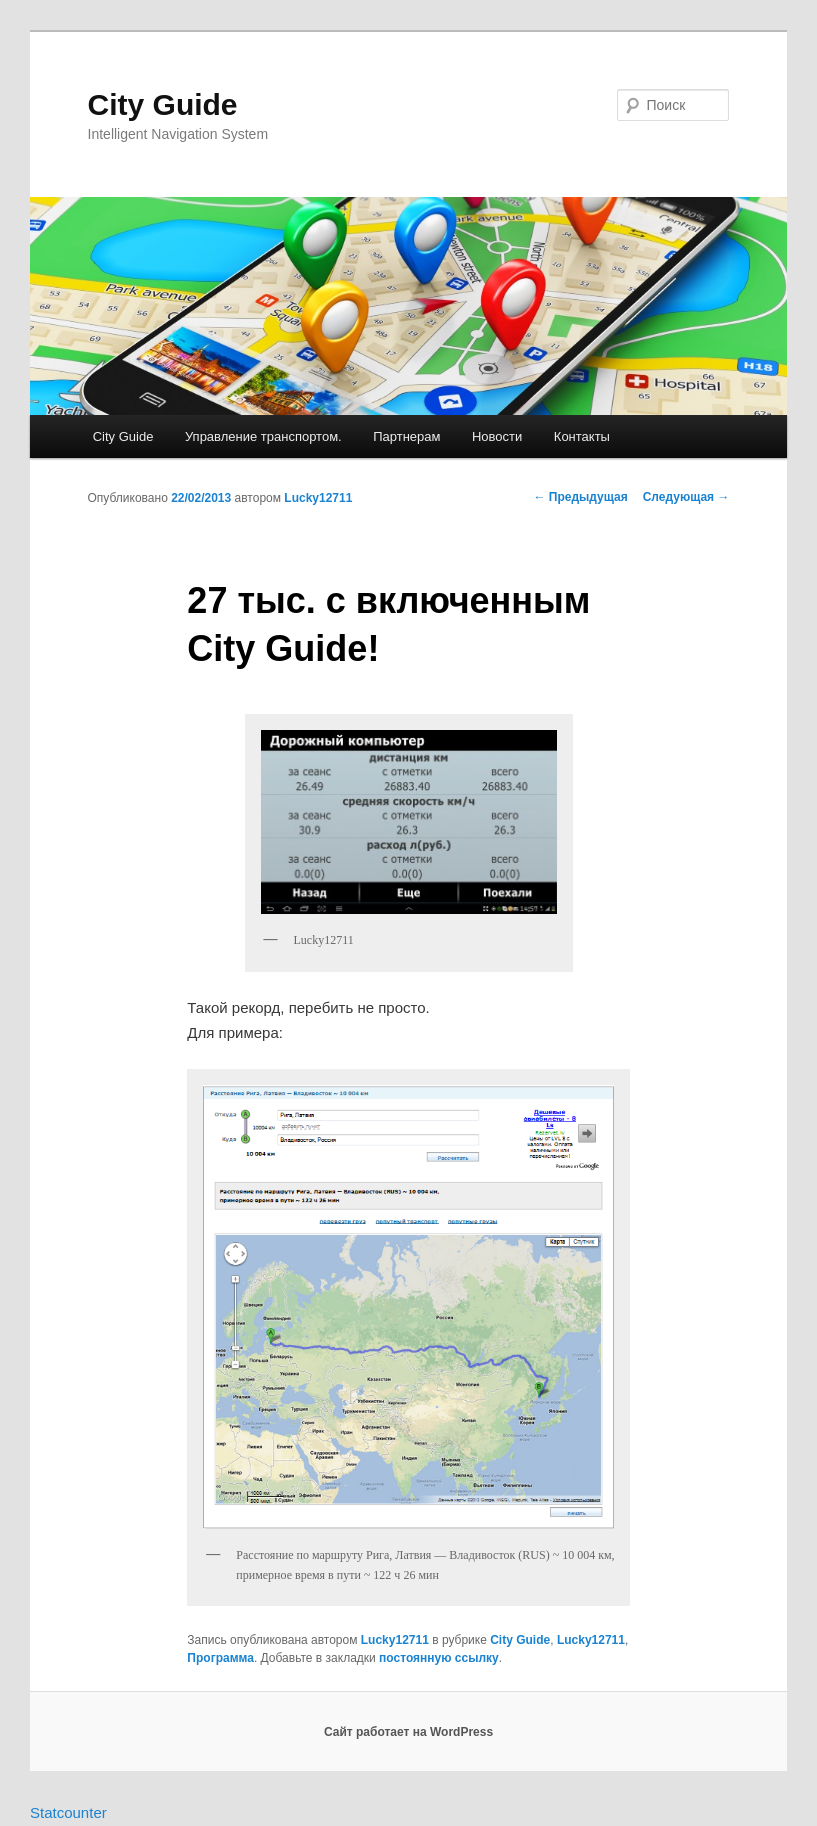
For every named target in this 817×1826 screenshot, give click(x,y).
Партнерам (406, 436)
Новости (497, 436)
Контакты (582, 436)
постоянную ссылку (439, 1658)
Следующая (686, 497)
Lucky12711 (318, 498)
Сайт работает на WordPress (408, 1732)
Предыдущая (580, 497)
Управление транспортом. (263, 436)
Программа (220, 1658)
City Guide (163, 104)
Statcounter (68, 1812)
